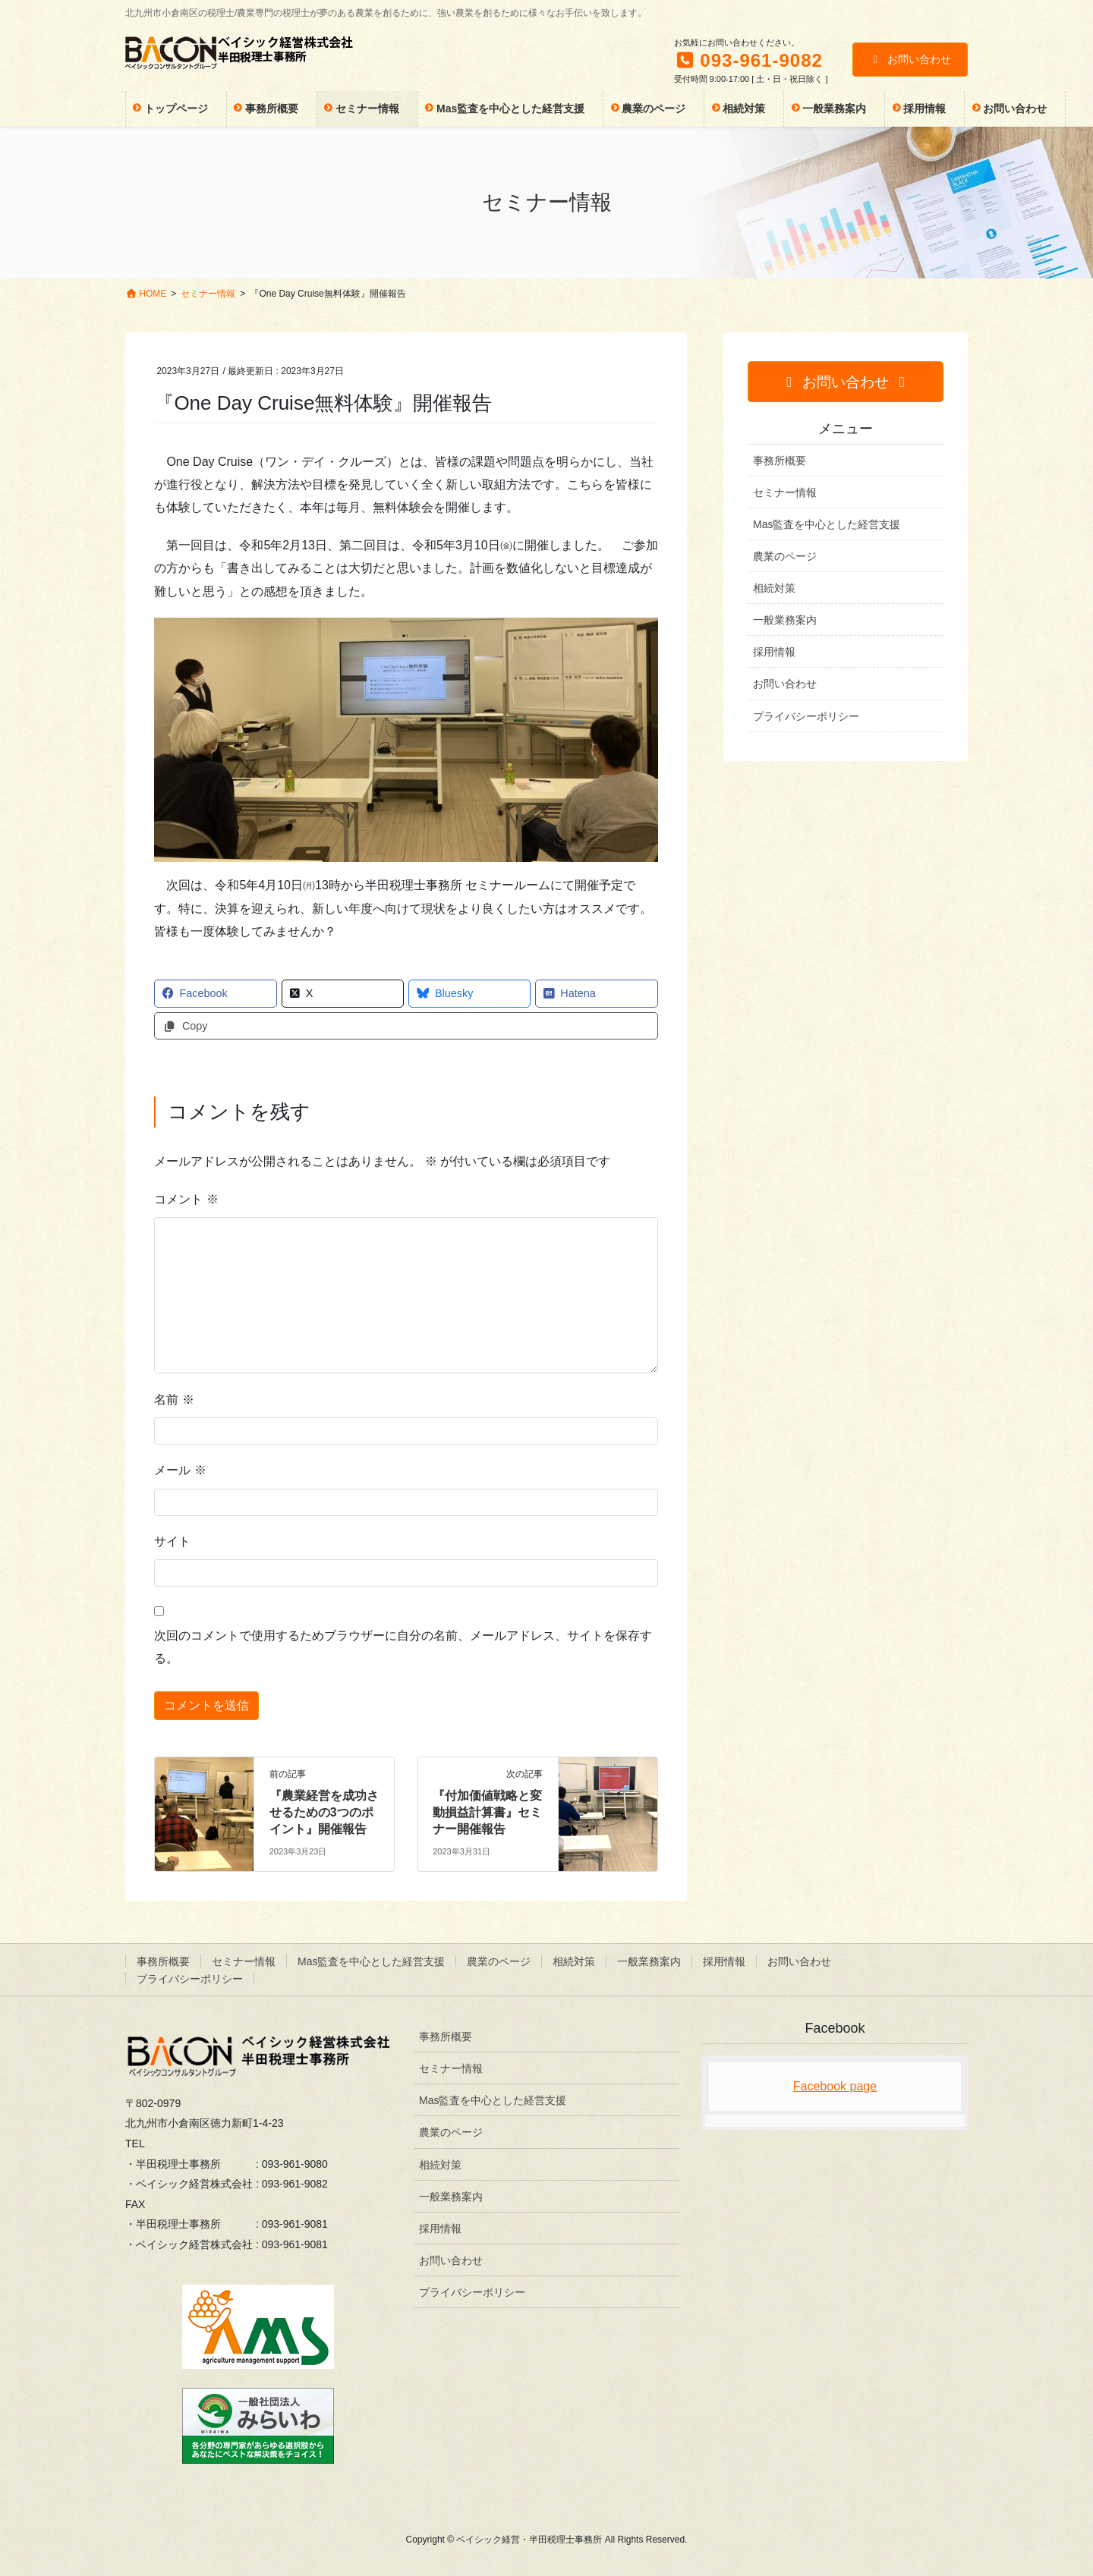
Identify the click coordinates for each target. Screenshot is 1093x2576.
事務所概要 (779, 460)
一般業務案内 (785, 620)
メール (180, 1470)
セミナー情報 (785, 492)
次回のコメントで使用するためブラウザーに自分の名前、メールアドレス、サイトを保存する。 (403, 1647)
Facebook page (835, 2086)
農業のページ (785, 556)
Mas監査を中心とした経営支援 (826, 524)
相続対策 (774, 588)
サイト (172, 1541)
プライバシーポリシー (806, 716)
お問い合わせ (910, 59)
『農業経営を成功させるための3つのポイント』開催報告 (324, 1812)
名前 (174, 1399)
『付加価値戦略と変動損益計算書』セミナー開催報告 (487, 1812)
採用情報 (774, 652)
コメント (186, 1199)
